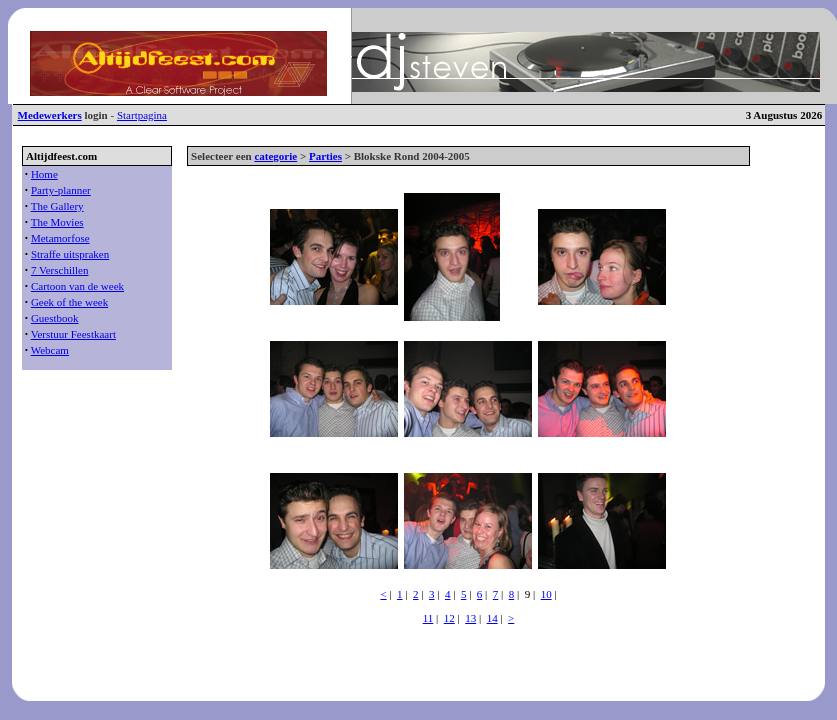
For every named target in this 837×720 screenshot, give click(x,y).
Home (44, 174)
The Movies (57, 222)
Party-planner (61, 190)
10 (546, 594)
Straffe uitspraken (70, 254)
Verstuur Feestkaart (73, 334)
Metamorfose (60, 238)
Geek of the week (69, 302)
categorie (275, 156)
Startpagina (142, 115)
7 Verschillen (60, 270)
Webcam (50, 350)
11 (428, 618)
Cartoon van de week (77, 286)
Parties (325, 156)
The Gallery (57, 206)
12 (449, 618)
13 (470, 618)
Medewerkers (50, 115)
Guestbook (55, 318)
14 (492, 618)
